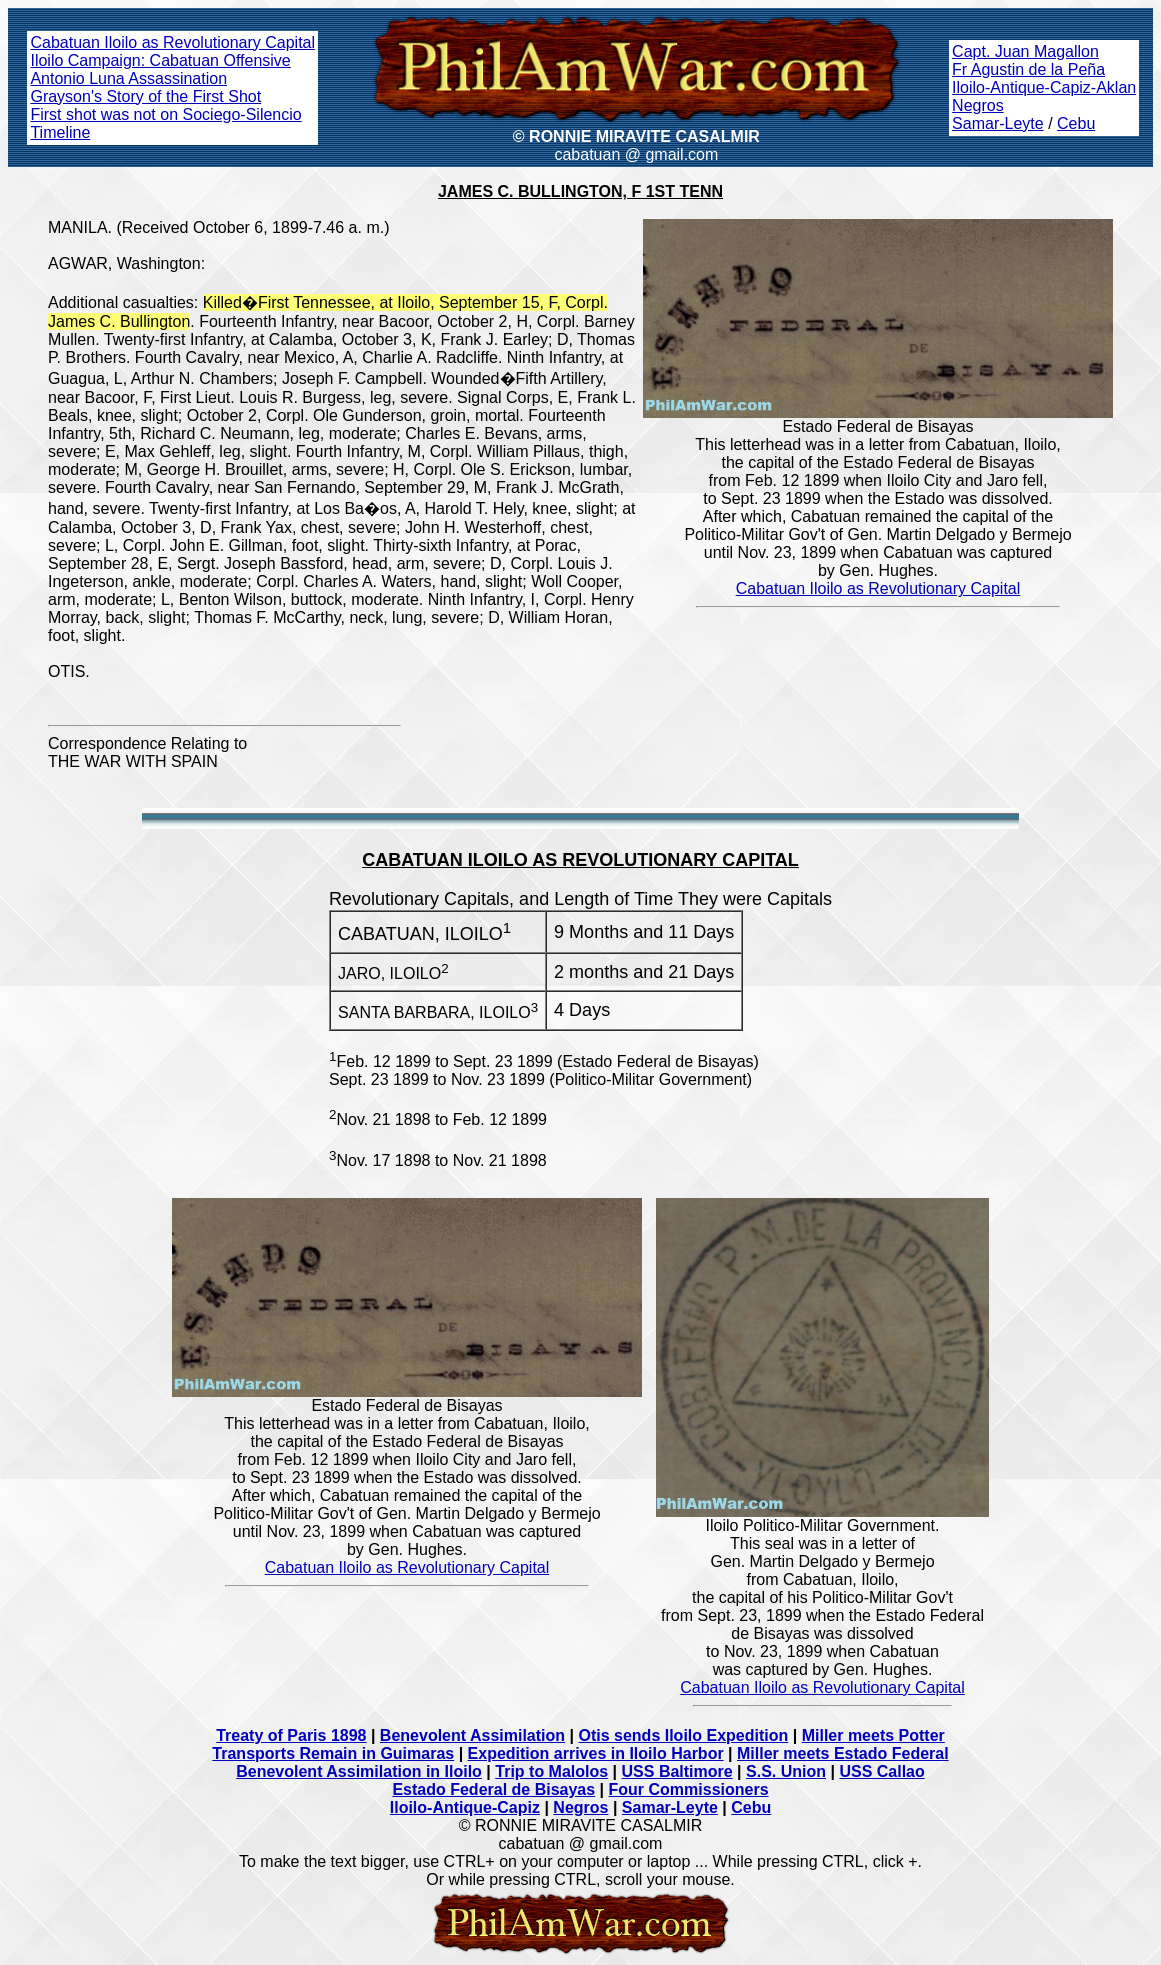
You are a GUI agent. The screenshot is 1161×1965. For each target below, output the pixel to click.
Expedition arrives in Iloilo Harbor (596, 1753)
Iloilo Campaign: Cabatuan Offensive (160, 60)
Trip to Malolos (551, 1771)
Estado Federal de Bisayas (493, 1789)
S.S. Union (786, 1771)
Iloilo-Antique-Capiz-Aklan (1044, 87)
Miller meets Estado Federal (843, 1753)
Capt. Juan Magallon (1025, 51)
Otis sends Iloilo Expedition (683, 1735)
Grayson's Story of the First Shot (145, 96)
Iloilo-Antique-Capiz (465, 1807)
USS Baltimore (677, 1771)
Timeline (60, 132)
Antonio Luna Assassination (128, 78)
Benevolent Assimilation (472, 1735)
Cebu (1076, 123)
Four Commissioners (689, 1789)
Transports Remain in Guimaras (333, 1753)
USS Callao (881, 1771)
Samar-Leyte (998, 123)
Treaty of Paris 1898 (291, 1735)
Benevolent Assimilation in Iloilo (359, 1771)
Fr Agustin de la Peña (1028, 69)
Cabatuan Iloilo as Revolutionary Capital (172, 42)
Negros (978, 105)
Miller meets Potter (873, 1735)
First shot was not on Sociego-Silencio (165, 114)
